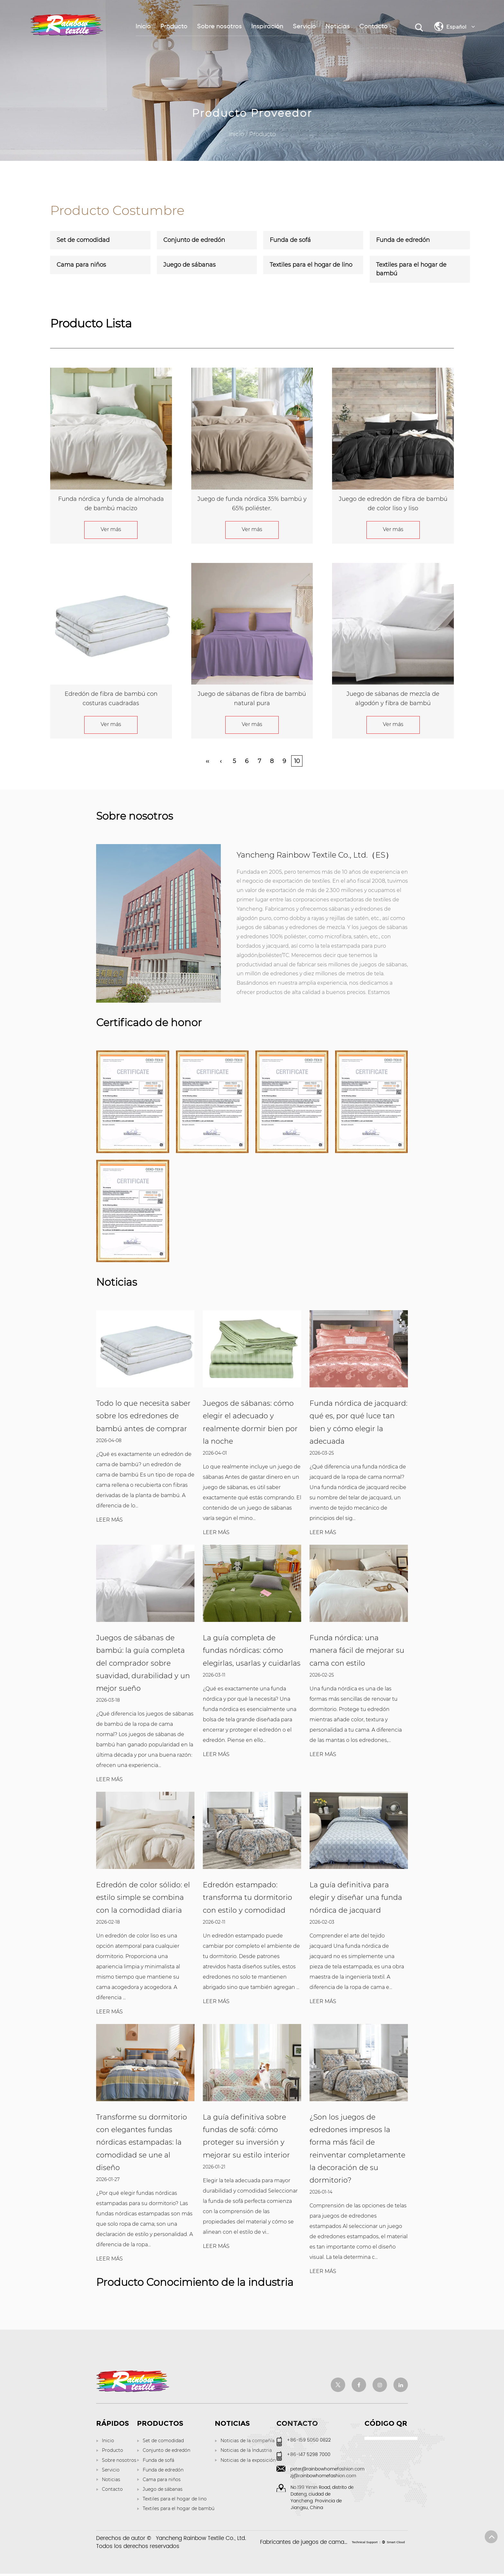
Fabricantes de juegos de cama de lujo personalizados (332, 2544)
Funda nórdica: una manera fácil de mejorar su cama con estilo (357, 1651)
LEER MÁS (109, 1520)
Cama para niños (81, 264)
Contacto (373, 26)
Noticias (338, 26)
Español (460, 26)
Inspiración (267, 26)
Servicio (304, 26)
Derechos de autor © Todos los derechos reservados (171, 2544)
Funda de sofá (290, 240)
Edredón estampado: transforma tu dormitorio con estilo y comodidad (247, 1898)
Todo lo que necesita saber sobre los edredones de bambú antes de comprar (143, 1416)
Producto (173, 26)
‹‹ (207, 761)
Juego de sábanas (189, 264)
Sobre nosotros (219, 26)
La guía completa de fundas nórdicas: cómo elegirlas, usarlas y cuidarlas (252, 1651)
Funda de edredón (403, 240)
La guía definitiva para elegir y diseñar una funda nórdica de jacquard (356, 1898)
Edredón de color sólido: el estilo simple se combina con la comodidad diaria (143, 1898)
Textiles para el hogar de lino (311, 264)
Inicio (143, 26)
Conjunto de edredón (194, 240)
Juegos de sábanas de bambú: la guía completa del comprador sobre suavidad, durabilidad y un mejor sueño (143, 1664)
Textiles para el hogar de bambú (411, 269)
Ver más (111, 529)
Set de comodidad (83, 240)
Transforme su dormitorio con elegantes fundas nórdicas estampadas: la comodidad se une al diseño (141, 2144)
